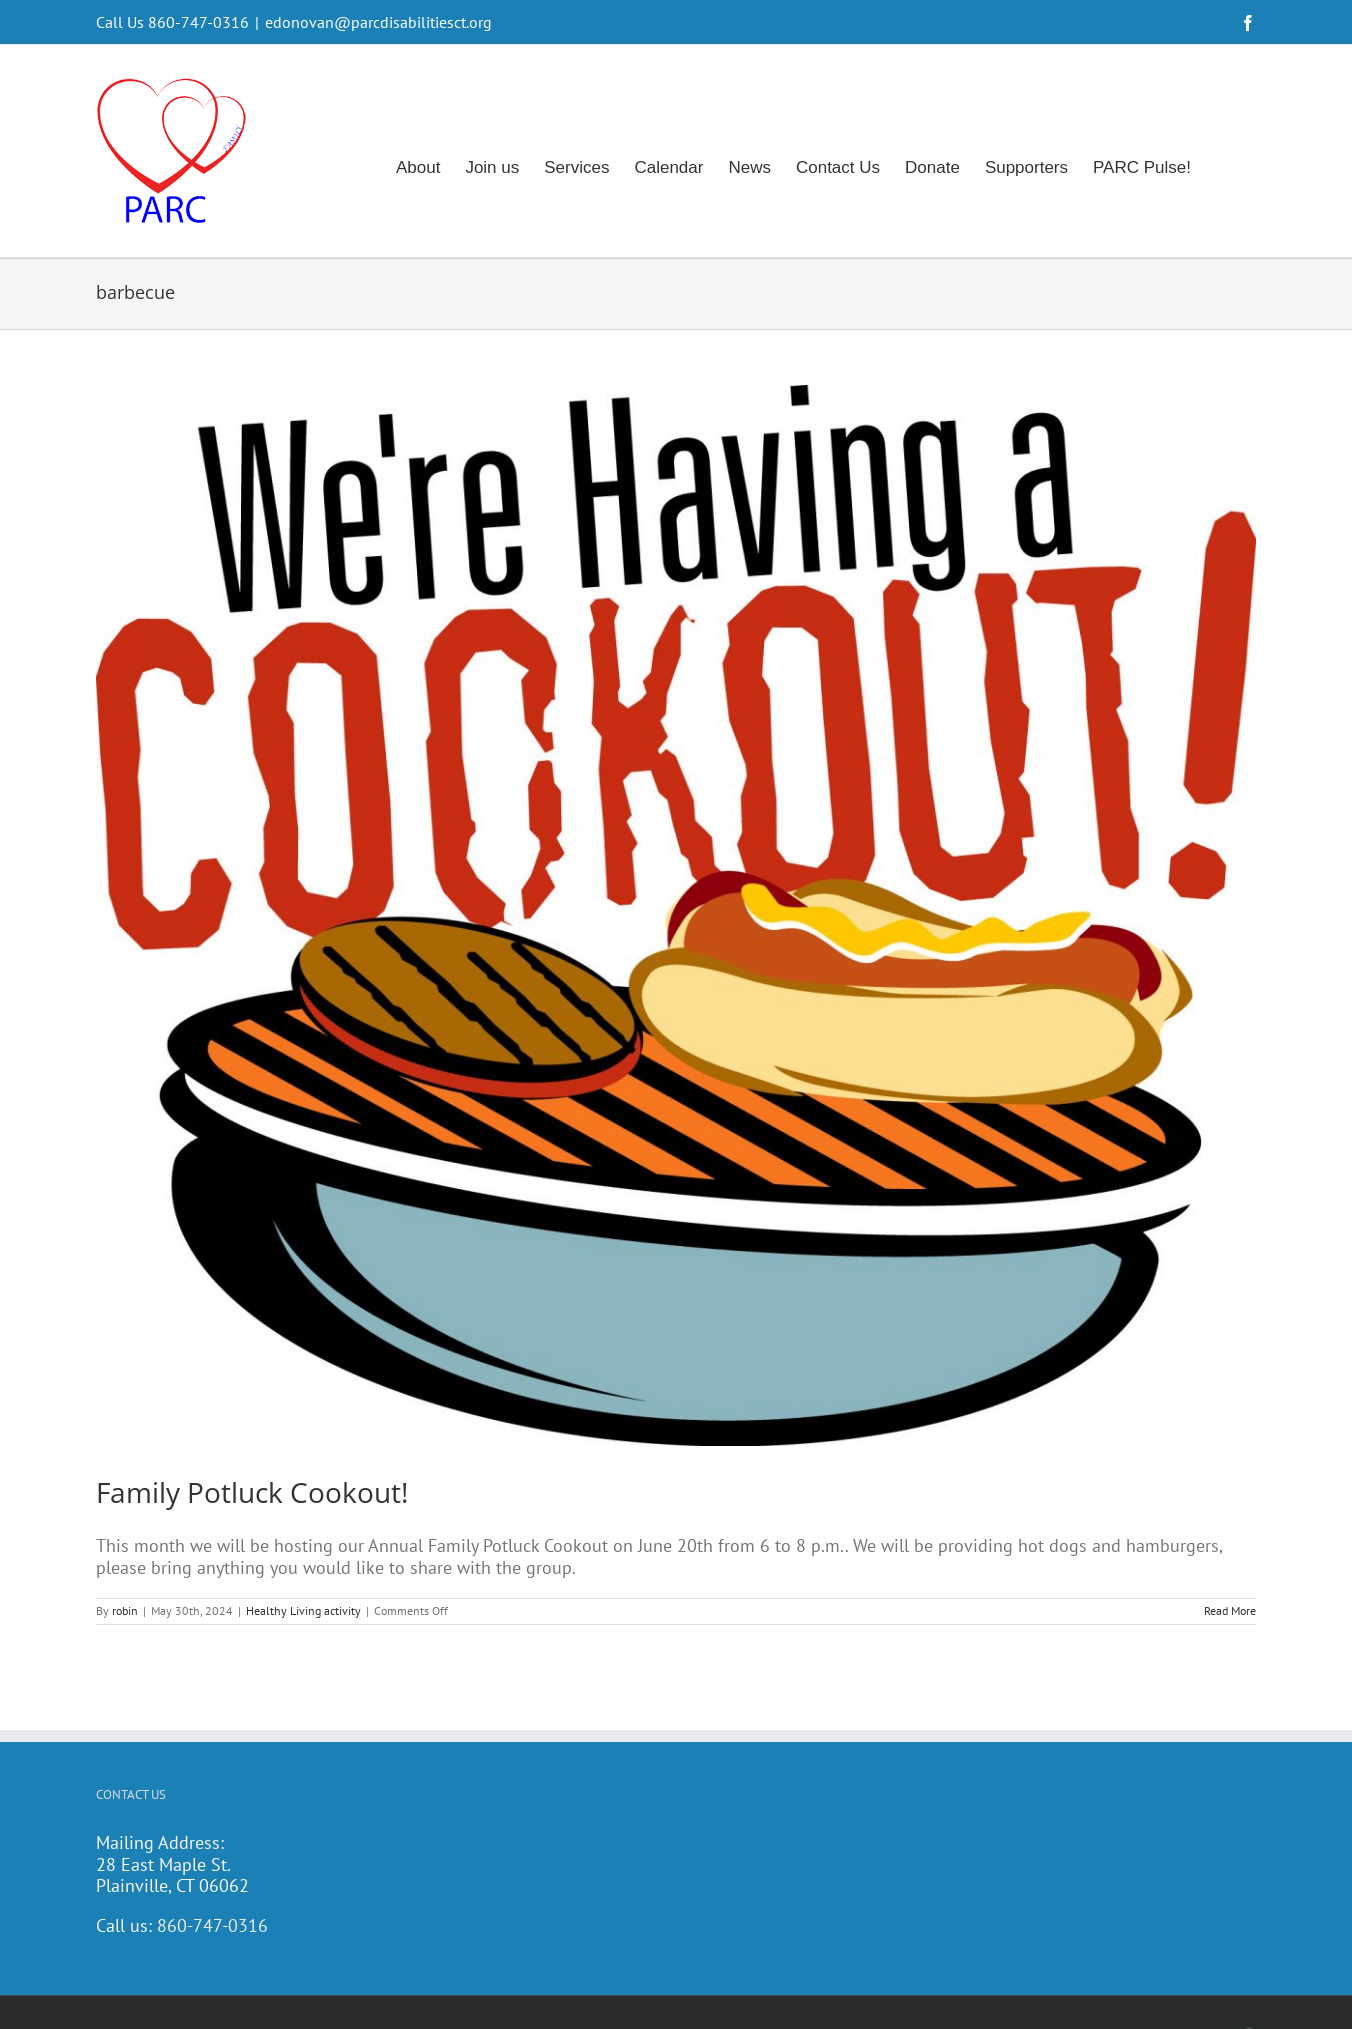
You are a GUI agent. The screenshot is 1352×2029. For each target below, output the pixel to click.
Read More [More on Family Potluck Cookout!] (1230, 1610)
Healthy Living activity (303, 1610)
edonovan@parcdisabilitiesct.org (378, 22)
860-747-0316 (212, 1925)
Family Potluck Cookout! (252, 1492)
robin (125, 1610)
